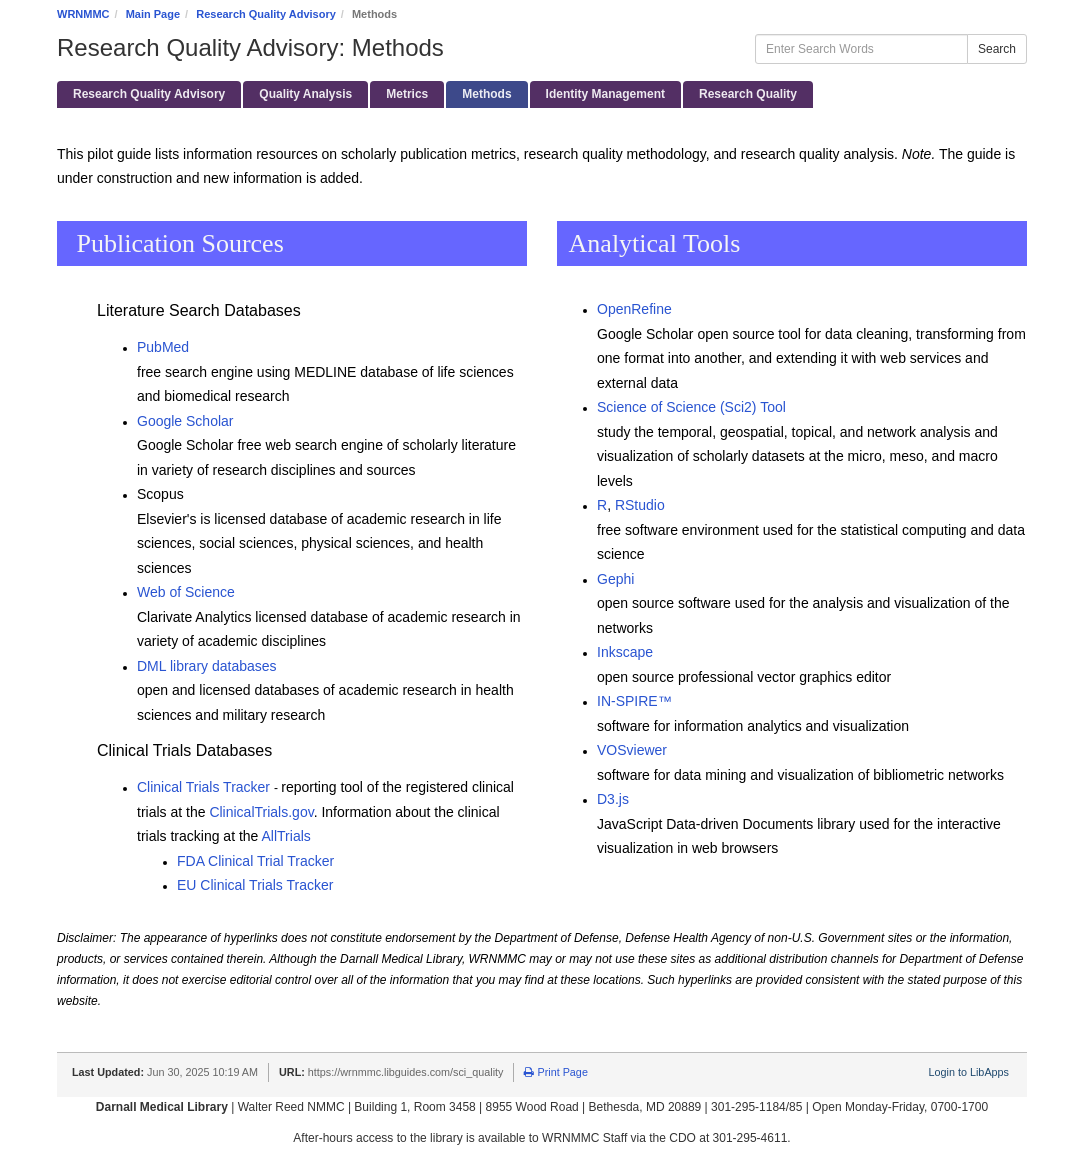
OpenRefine (634, 309)
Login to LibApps (969, 1072)
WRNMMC (83, 14)
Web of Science (186, 592)
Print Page (555, 1072)
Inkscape (625, 652)
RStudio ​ (640, 505)
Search (997, 49)
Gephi (615, 579)
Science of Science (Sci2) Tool (691, 407)
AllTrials (288, 836)
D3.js (613, 799)
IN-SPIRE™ (634, 701)
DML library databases (207, 666)
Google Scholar (185, 421)
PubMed (163, 347)
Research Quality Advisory (266, 14)
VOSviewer (632, 750)
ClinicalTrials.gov (261, 812)
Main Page (153, 14)
